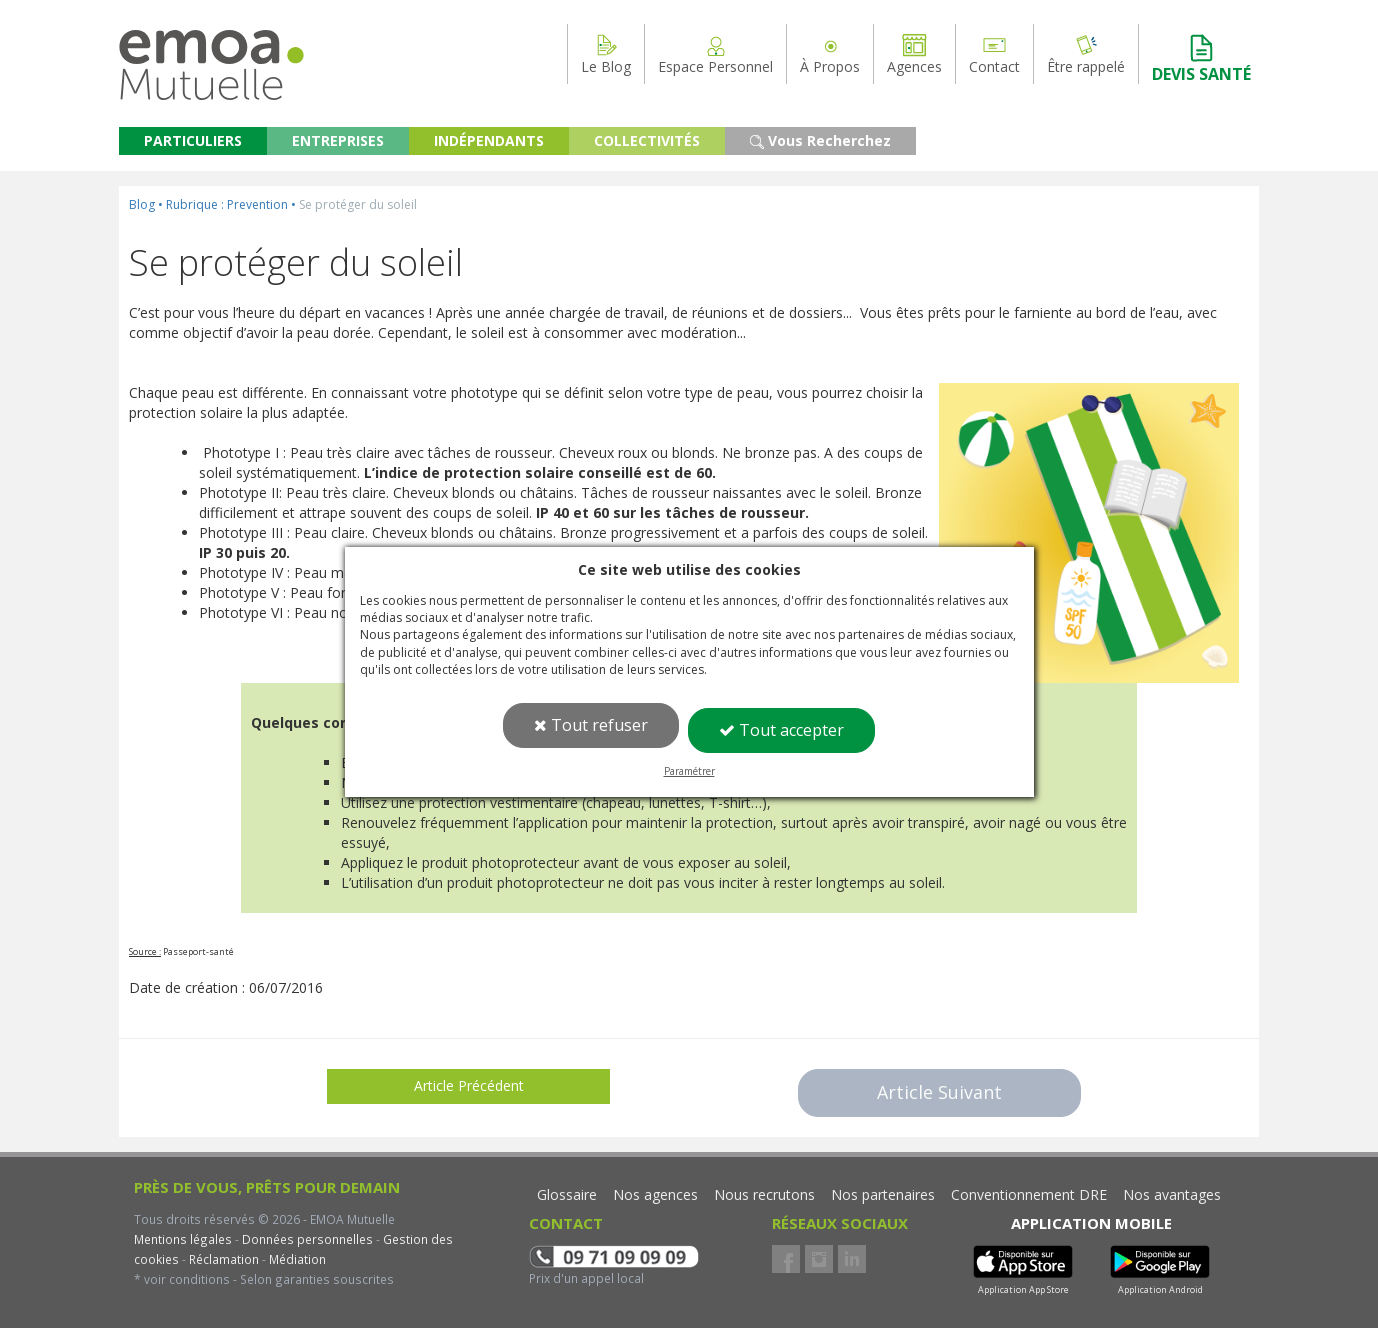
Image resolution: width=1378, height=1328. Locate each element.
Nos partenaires (883, 1194)
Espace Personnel (715, 54)
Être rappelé (1086, 54)
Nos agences (655, 1194)
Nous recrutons (764, 1194)
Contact (994, 54)
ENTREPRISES (338, 140)
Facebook (786, 1259)
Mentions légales (183, 1239)
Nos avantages (1172, 1194)
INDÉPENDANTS (489, 140)
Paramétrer (689, 771)
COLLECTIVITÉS (647, 140)
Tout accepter (781, 730)
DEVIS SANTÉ (1201, 58)
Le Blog (606, 54)
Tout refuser (591, 725)
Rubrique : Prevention (227, 204)
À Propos (830, 54)
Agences (914, 54)
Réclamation (222, 1259)
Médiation (296, 1259)
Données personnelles (307, 1239)
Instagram (819, 1259)
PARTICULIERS (193, 140)
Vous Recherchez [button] (820, 140)
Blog (142, 204)
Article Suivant (939, 1092)
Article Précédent (469, 1085)
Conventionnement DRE (1029, 1194)
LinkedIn (852, 1259)
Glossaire (567, 1194)
